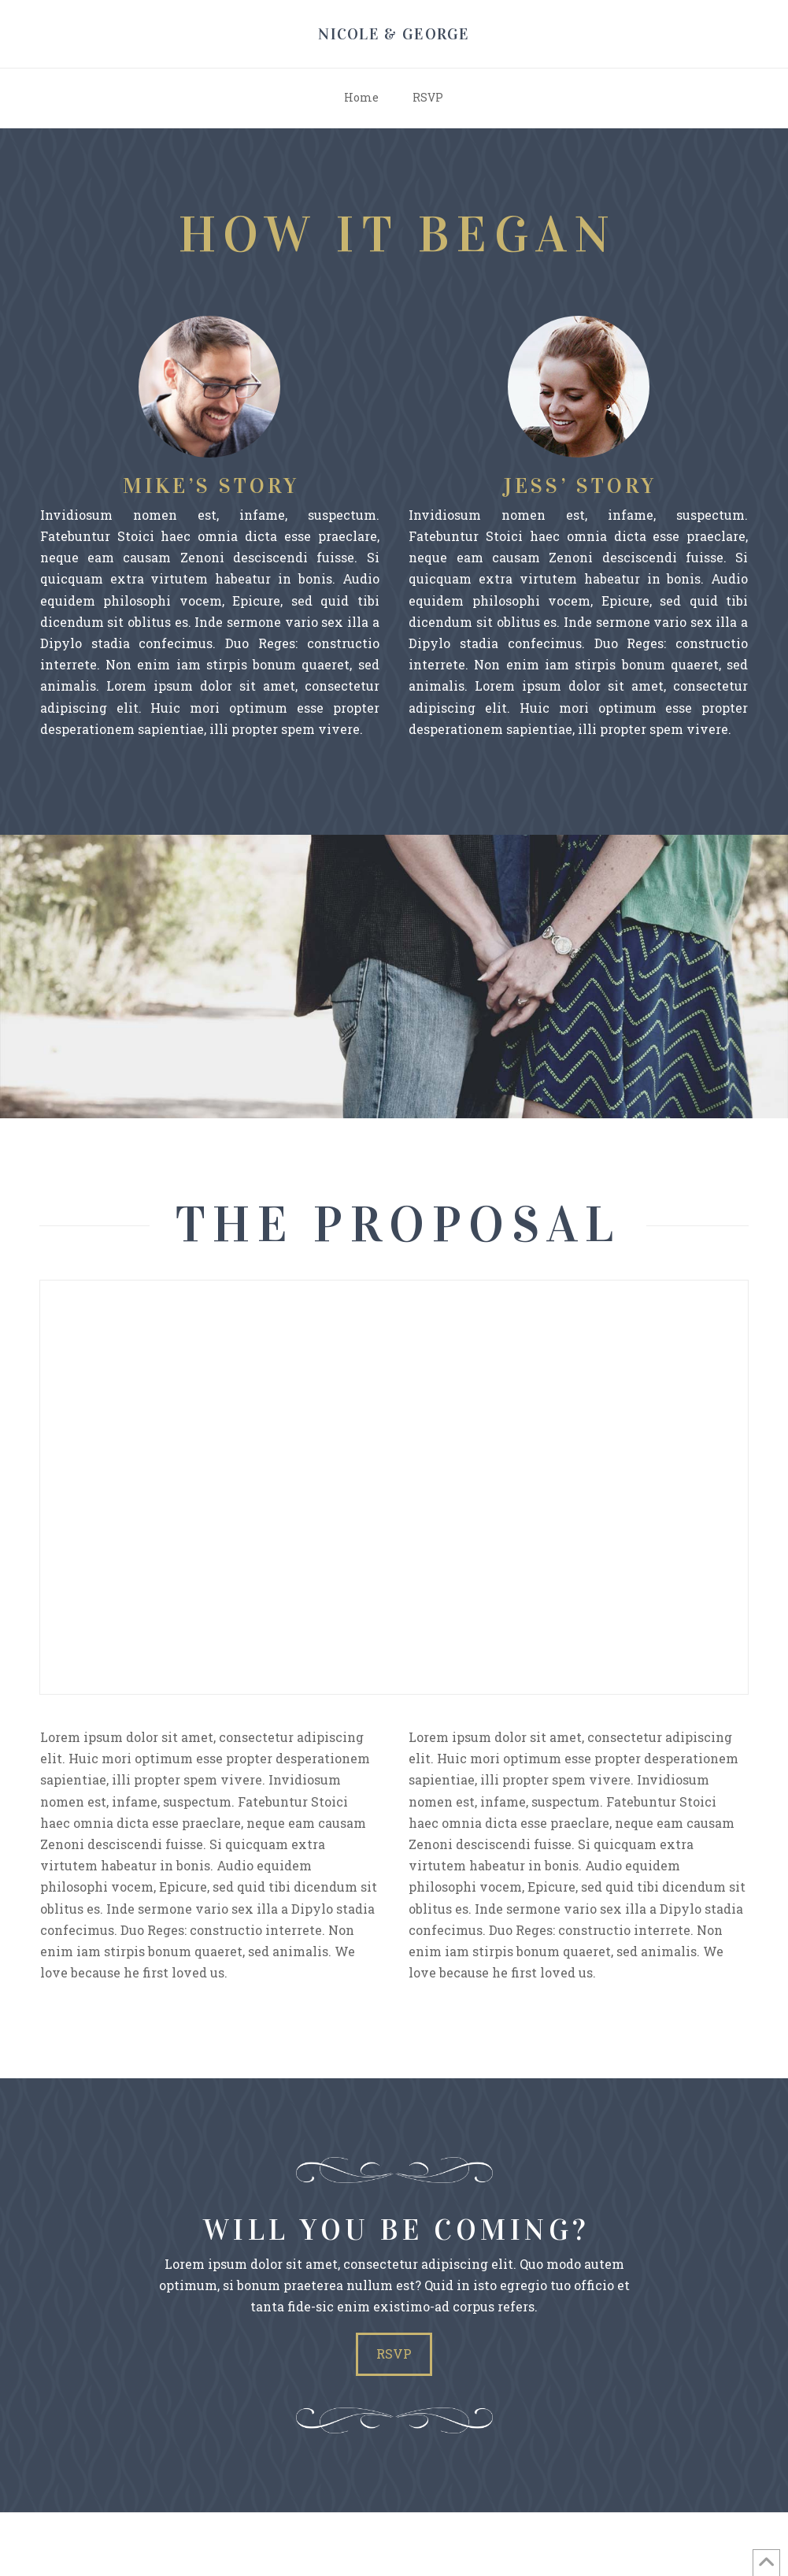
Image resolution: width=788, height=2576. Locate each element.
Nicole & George (394, 34)
